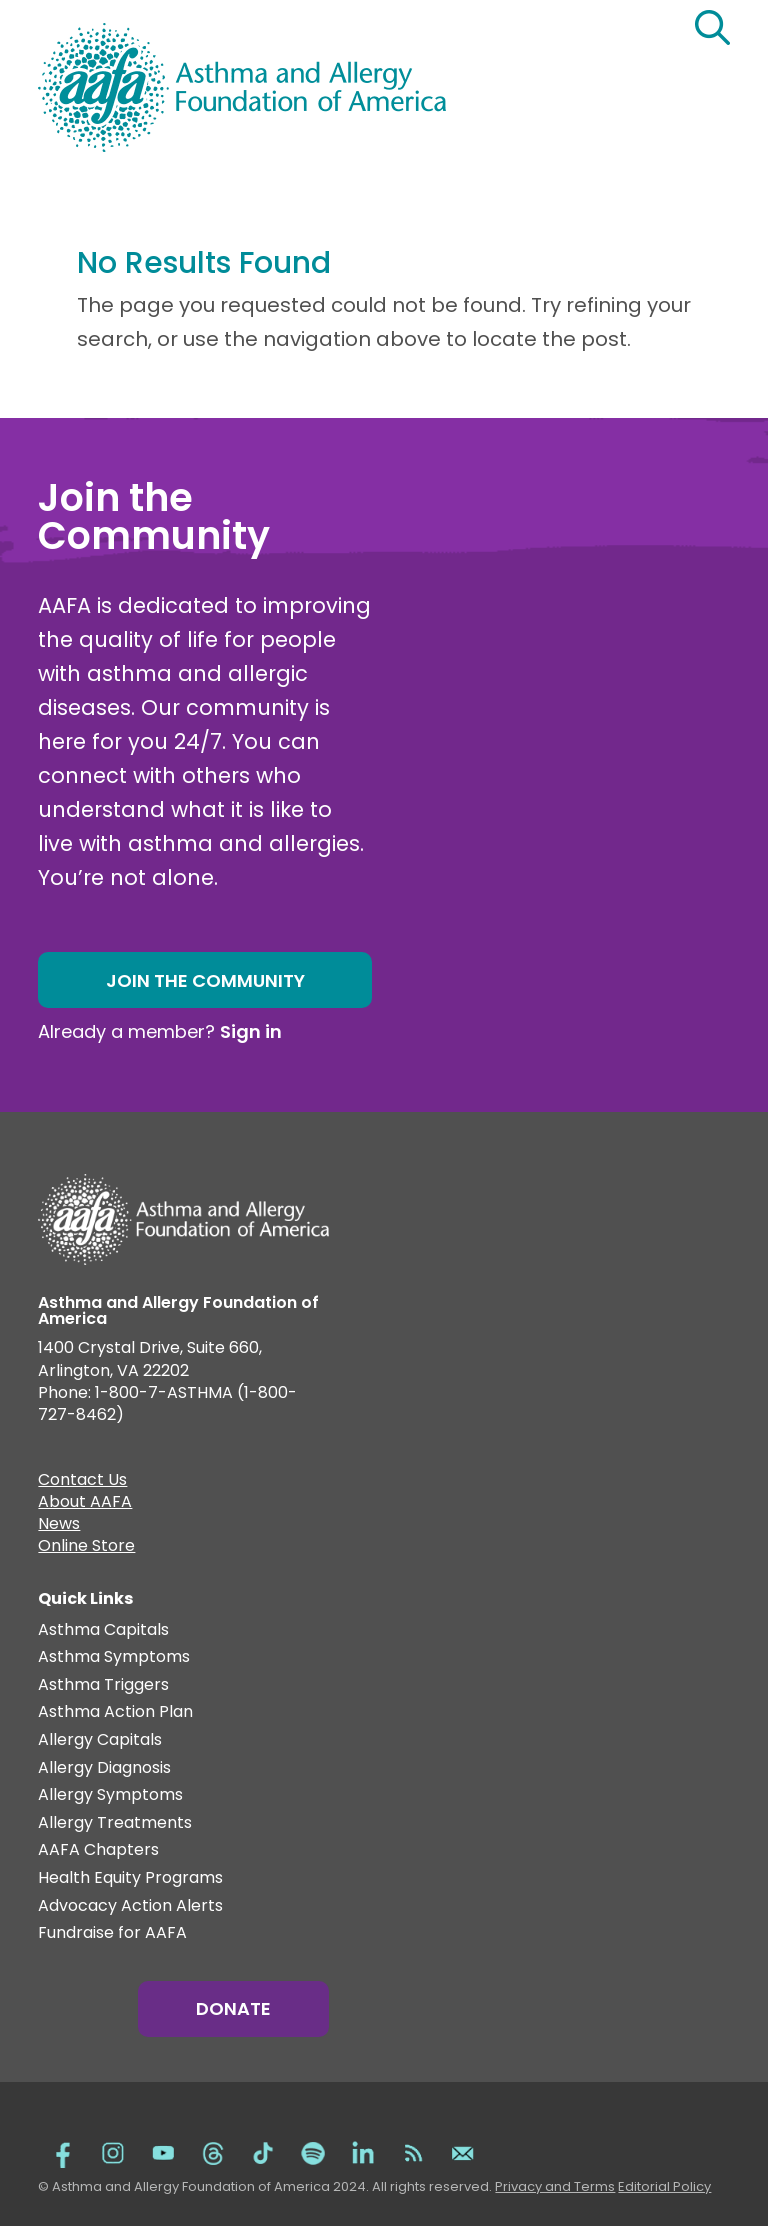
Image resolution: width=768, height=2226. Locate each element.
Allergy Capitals (100, 1740)
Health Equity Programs (130, 1878)
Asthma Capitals (103, 1630)
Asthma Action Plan (115, 1712)
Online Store (86, 1548)
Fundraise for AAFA (112, 1933)
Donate (233, 2008)
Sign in (251, 1031)
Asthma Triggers (103, 1685)
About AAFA (85, 1504)
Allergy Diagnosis (104, 1768)
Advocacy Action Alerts (130, 1906)
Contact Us (82, 1482)
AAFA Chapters (98, 1850)
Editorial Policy (664, 2186)
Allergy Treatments (115, 1823)
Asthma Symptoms (114, 1657)
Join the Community (205, 980)
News (59, 1526)
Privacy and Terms (555, 2186)
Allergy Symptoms (110, 1795)
